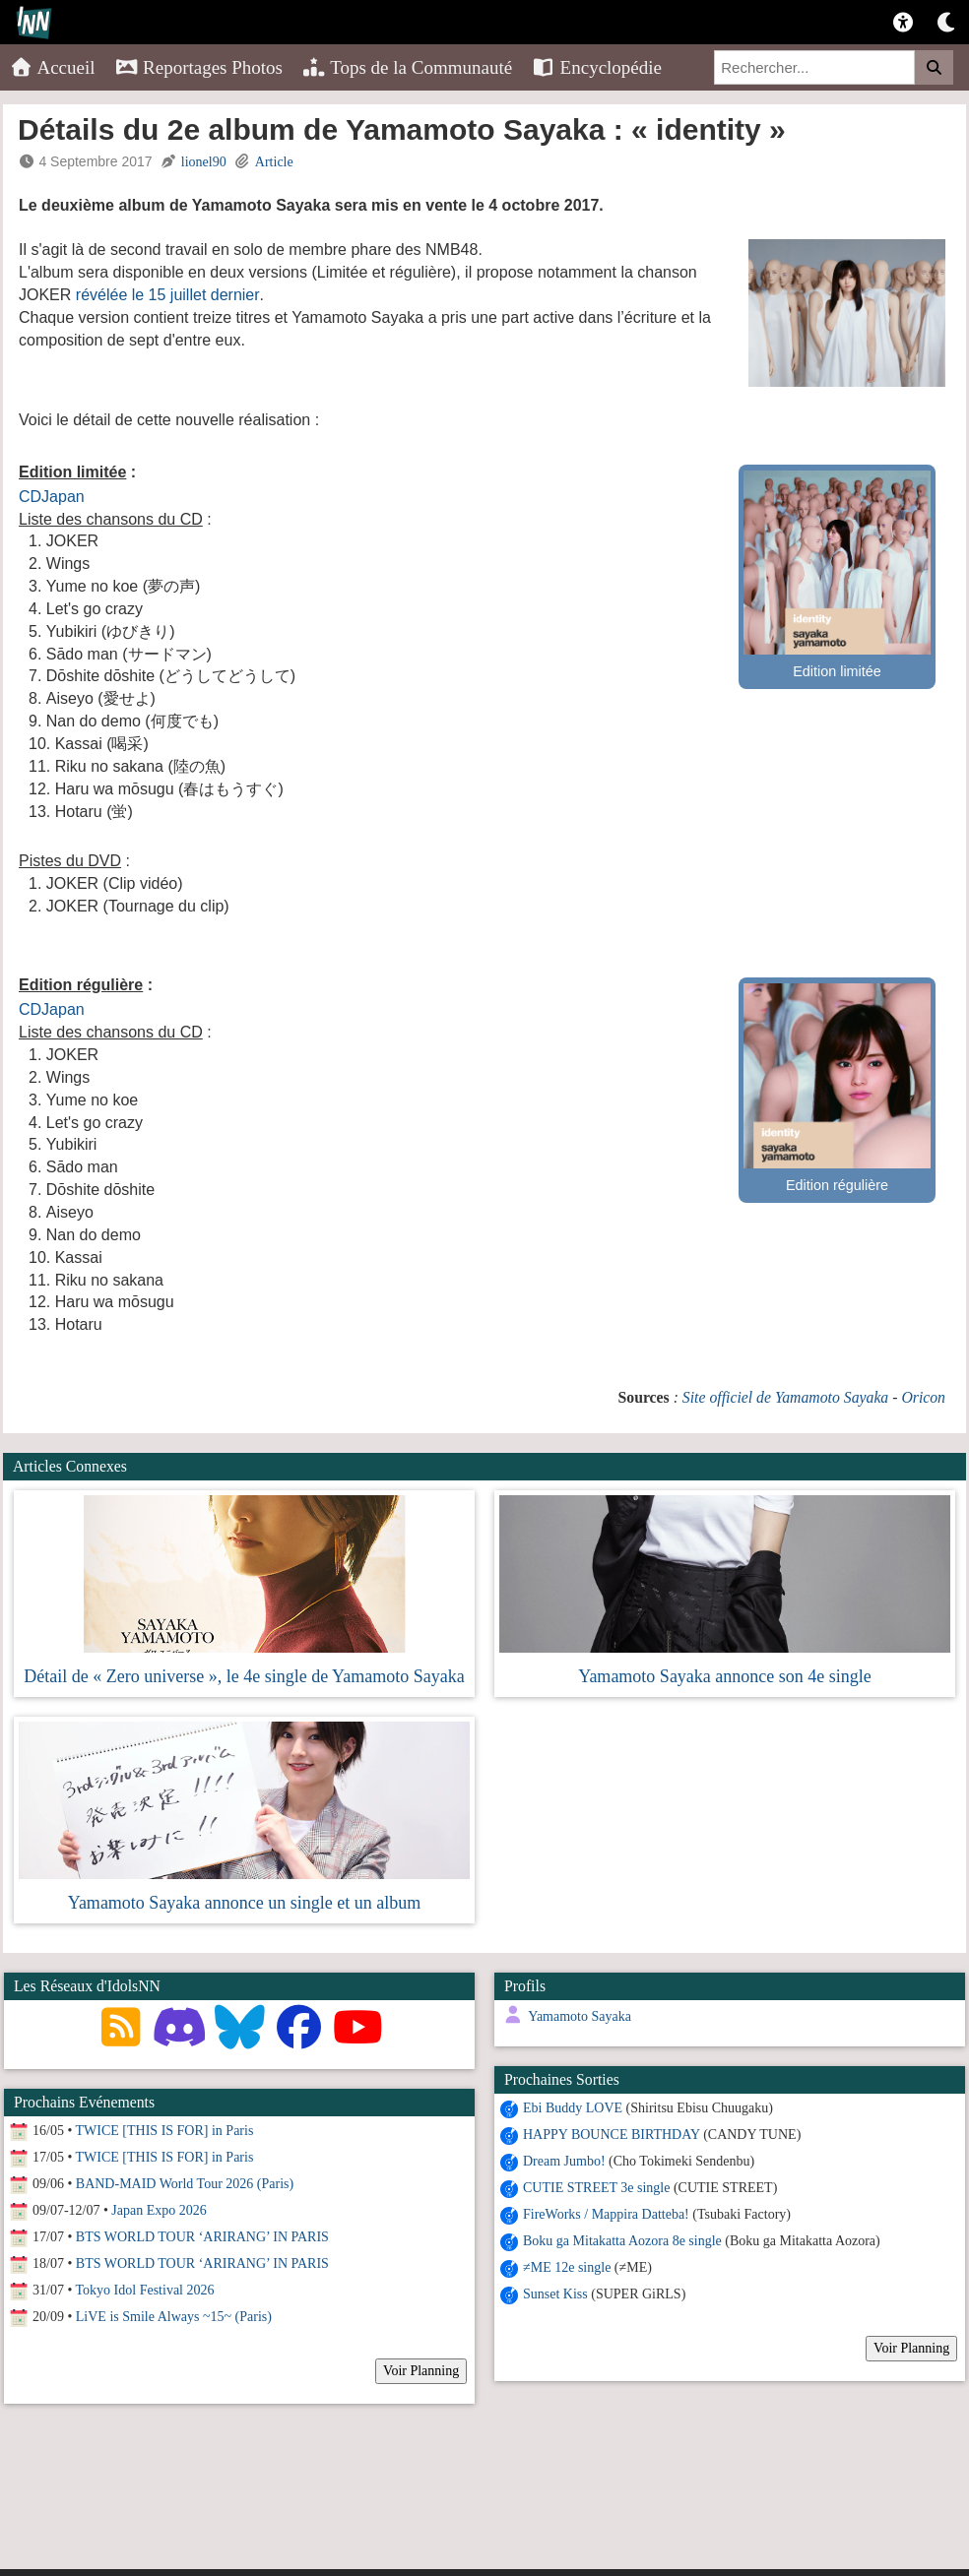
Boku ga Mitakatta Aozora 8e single (617, 2240)
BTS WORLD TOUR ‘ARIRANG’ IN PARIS (202, 2237)
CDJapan (52, 496)
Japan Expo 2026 (158, 2210)
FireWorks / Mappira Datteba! (601, 2214)
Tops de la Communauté (407, 67)
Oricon (923, 1397)
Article (274, 162)
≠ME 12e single (562, 2267)
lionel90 (203, 162)
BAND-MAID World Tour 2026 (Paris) (184, 2183)
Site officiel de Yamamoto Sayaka (785, 1397)
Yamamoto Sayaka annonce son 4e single (725, 1676)
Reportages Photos (199, 67)
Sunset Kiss (550, 2294)
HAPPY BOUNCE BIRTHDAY (606, 2134)
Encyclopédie (597, 67)
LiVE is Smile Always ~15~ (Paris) (174, 2316)
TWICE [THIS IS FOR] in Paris (165, 2130)
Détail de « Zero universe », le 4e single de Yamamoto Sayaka (244, 1676)
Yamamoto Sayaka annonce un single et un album (244, 1903)
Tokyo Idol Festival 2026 (145, 2290)
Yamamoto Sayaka (574, 2016)
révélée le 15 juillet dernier (168, 294)
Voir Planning (906, 2348)
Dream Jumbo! (559, 2161)
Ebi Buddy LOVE (567, 2108)
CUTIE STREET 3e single (591, 2187)
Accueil (53, 67)
